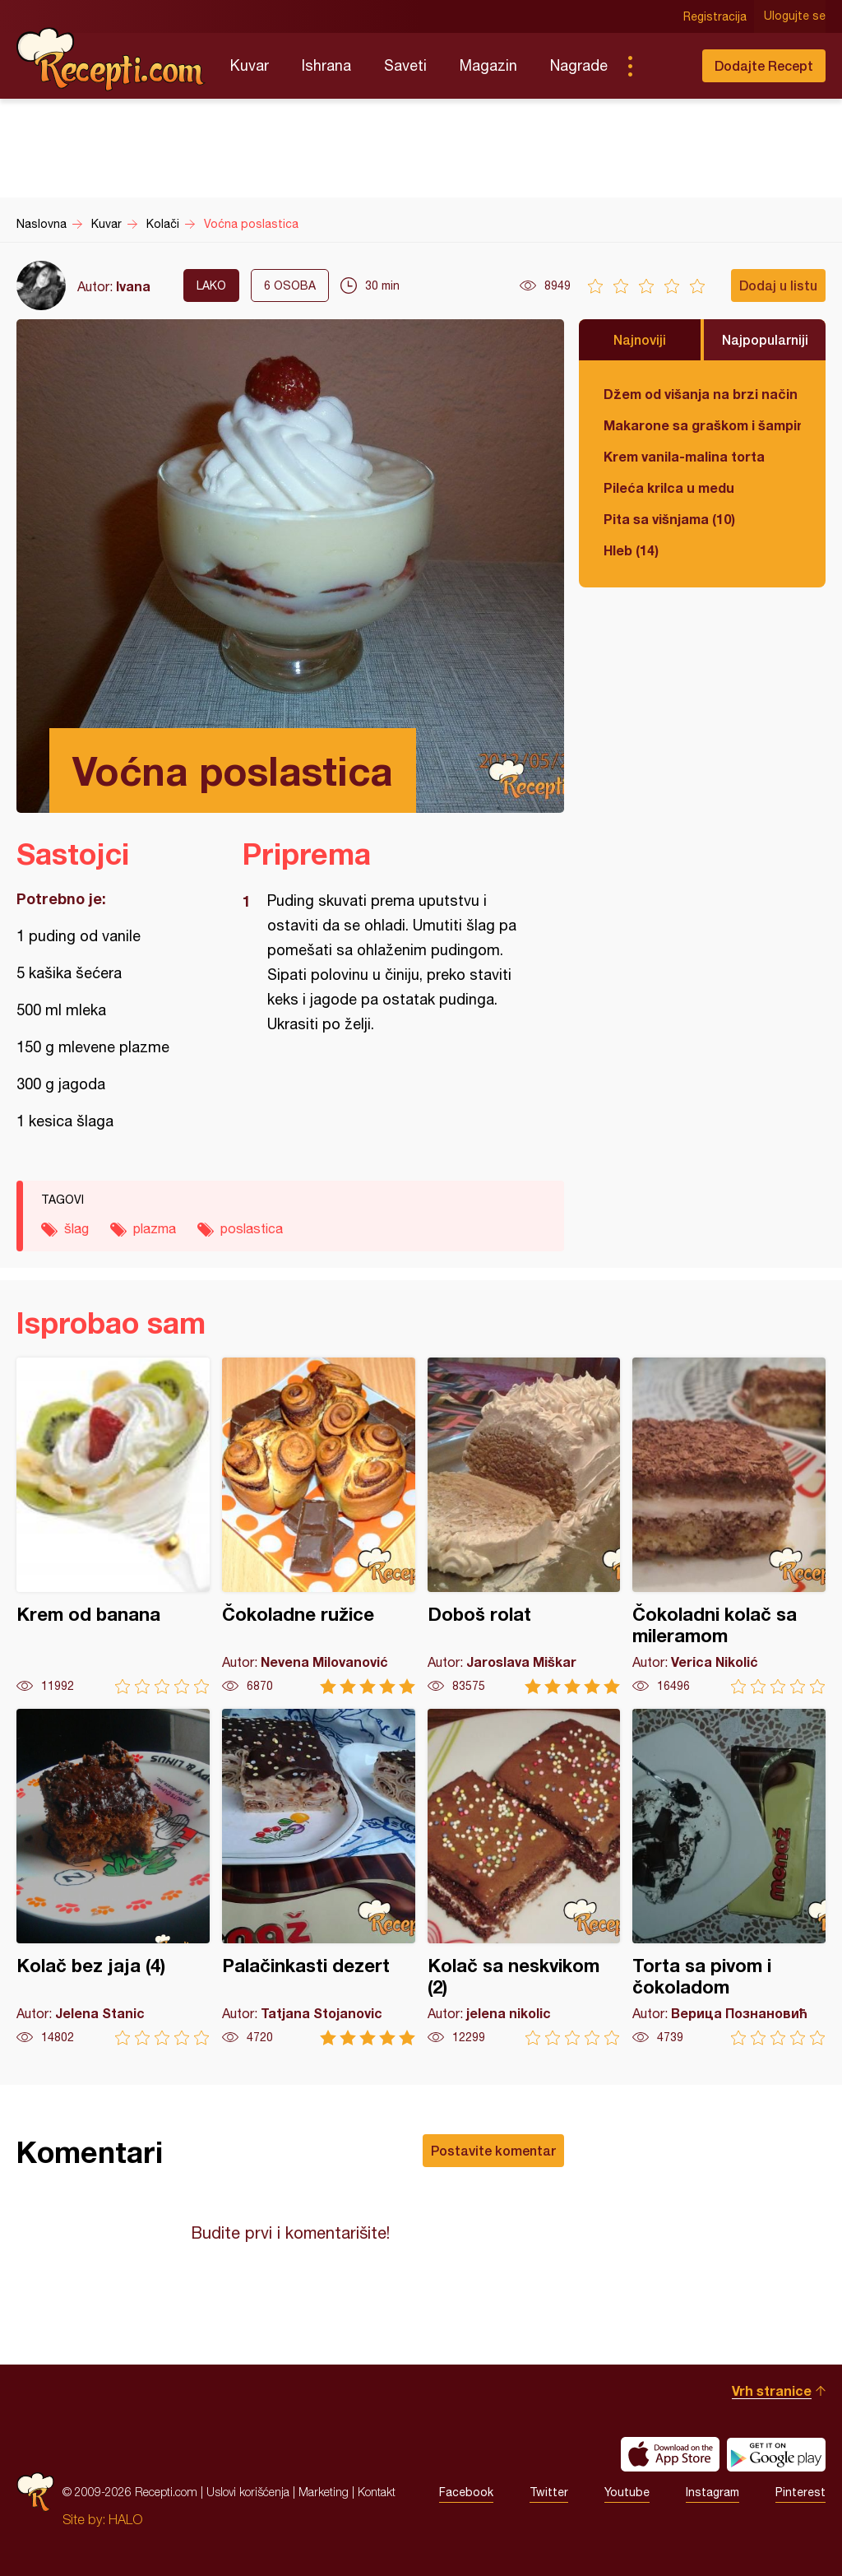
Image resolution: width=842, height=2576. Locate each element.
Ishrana (326, 65)
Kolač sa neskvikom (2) (524, 1877)
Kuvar (249, 65)
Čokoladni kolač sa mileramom (729, 1526)
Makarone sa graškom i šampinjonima (702, 425)
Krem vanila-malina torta (684, 456)
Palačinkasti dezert (318, 1877)
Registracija (715, 16)
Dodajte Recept (764, 65)
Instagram (712, 2492)
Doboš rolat (524, 1526)
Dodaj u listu (778, 285)
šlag (76, 1228)
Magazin (488, 65)
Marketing (323, 2492)
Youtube (627, 2492)
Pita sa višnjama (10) (669, 519)
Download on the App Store (670, 2454)
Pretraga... (662, 65)
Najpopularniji (765, 339)
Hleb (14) (631, 550)
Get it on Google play (776, 2454)
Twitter (549, 2492)
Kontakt (377, 2492)
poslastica (251, 1228)
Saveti (405, 65)
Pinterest (800, 2492)
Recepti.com (111, 59)
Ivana (133, 286)
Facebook (466, 2492)
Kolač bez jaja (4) (113, 1877)
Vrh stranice (772, 2390)
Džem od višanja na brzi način (701, 393)
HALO (125, 2519)
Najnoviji (639, 339)
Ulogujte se (795, 16)
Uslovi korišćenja (247, 2492)
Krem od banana (113, 1526)
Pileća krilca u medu (669, 487)
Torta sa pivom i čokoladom (729, 1877)
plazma (154, 1228)
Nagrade (579, 65)
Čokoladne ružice (318, 1526)
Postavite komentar (493, 2150)
